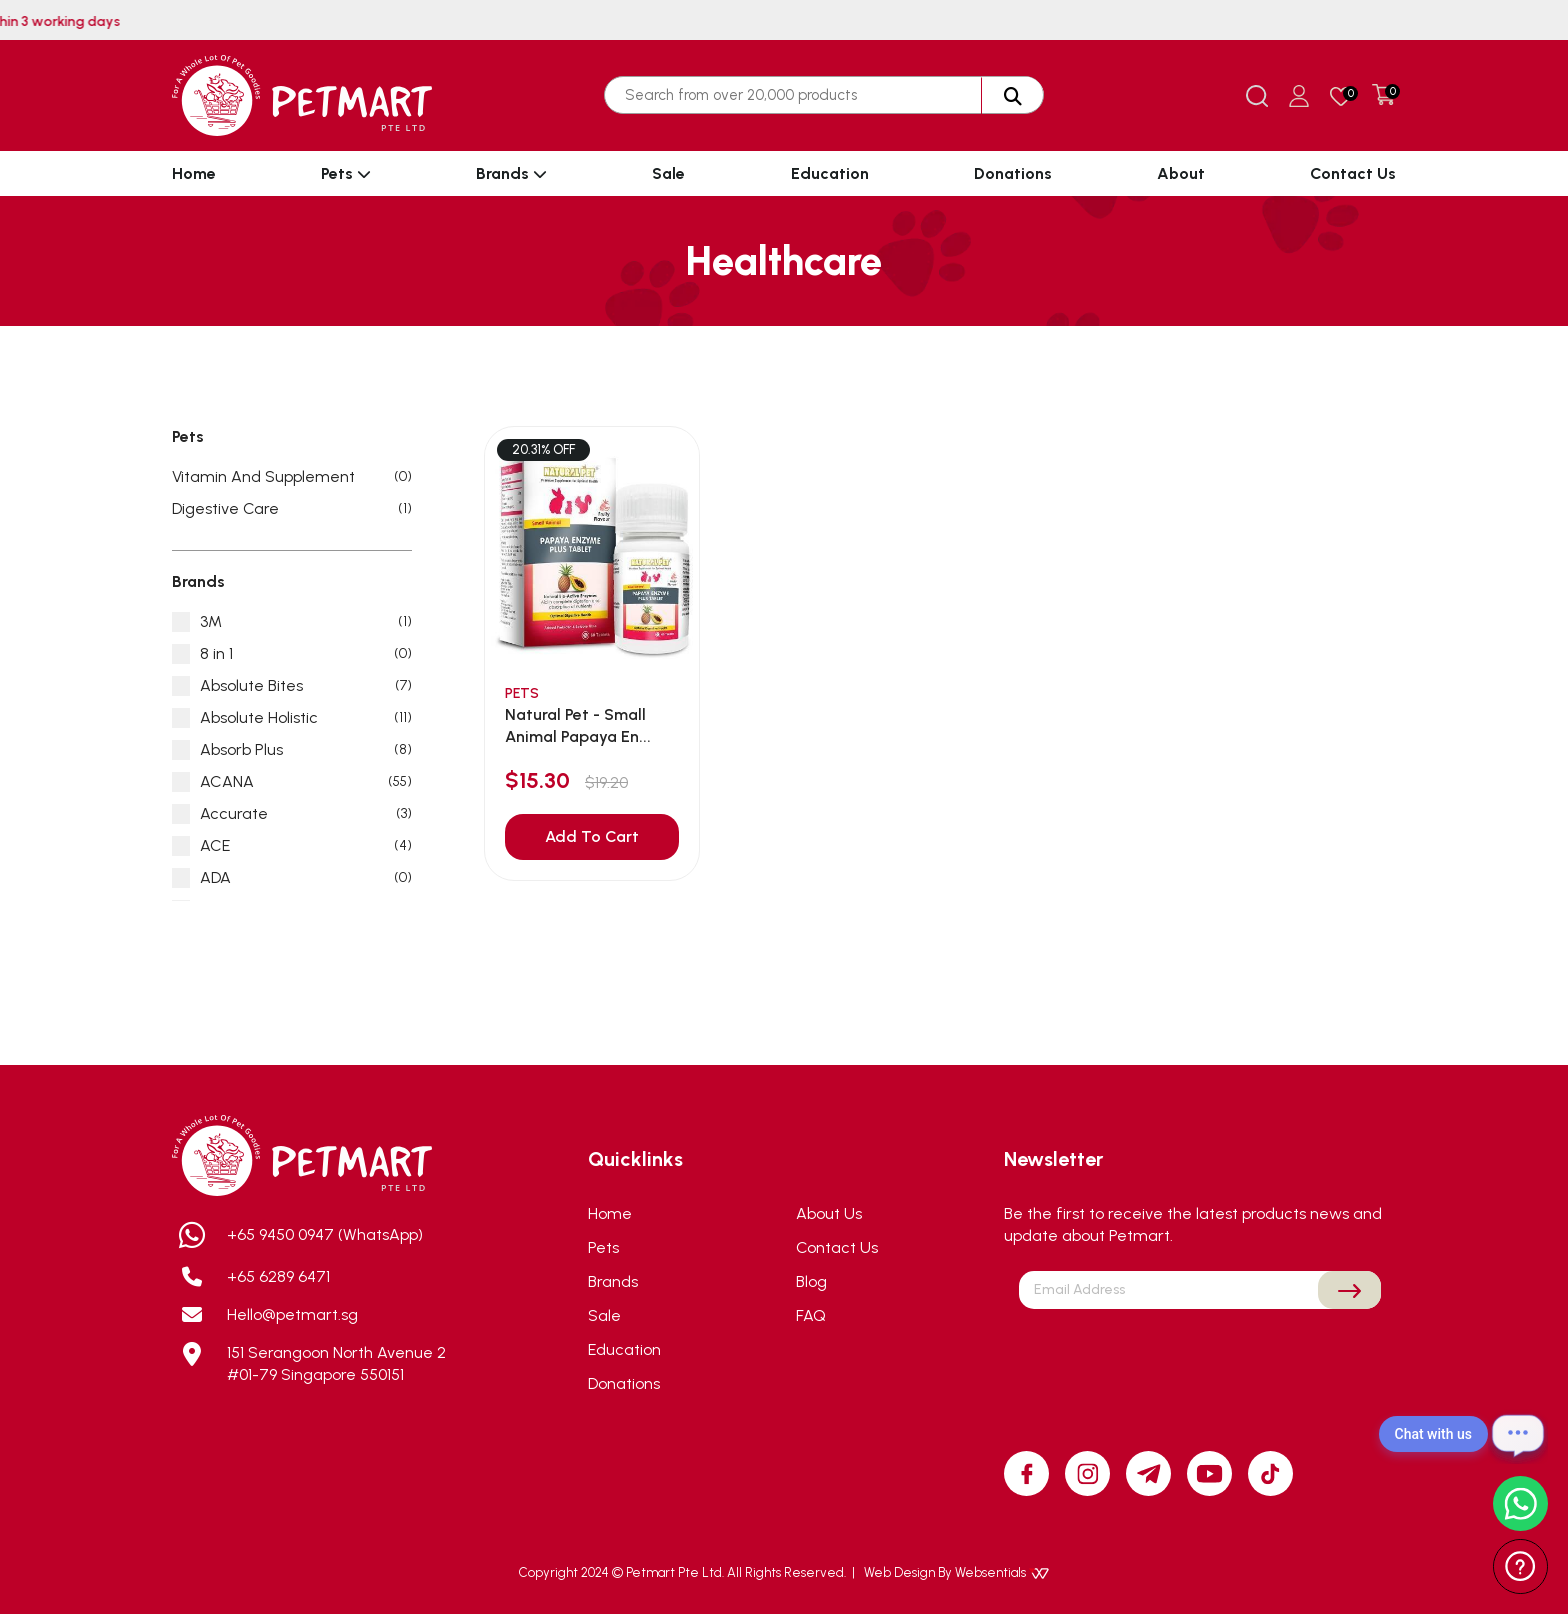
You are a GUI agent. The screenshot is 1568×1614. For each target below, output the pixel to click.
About (1181, 173)
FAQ (811, 1315)
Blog (811, 1281)
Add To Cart (592, 836)
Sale (668, 173)
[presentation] (1200, 1356)
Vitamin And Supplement (292, 477)
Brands (511, 173)
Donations (1013, 173)
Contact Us (1353, 173)
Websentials (1002, 1572)
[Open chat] (1518, 1434)
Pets (346, 173)
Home (194, 173)
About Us (829, 1213)
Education (830, 173)
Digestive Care (292, 509)
